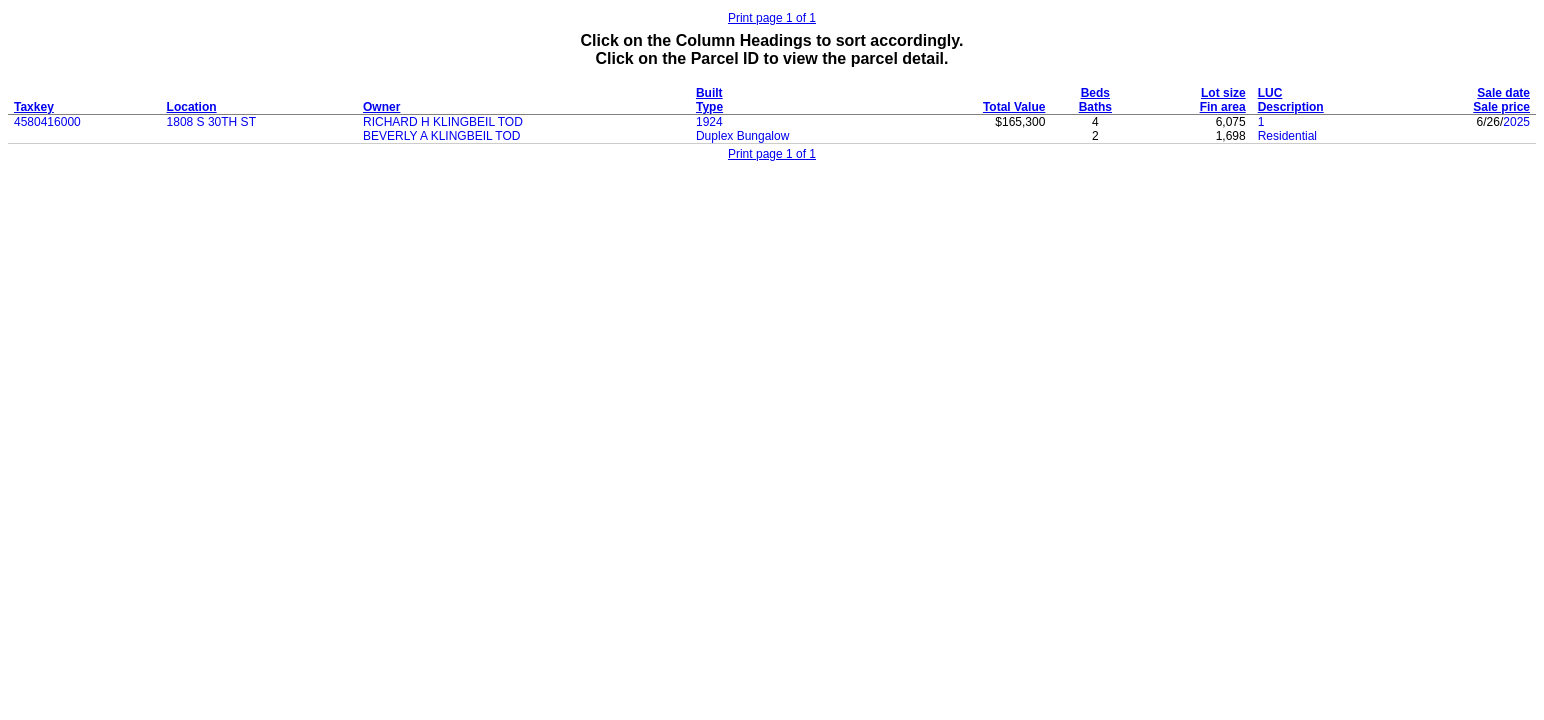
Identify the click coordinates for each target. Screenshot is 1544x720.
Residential (1287, 136)
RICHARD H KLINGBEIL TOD (443, 122)
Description (1291, 107)
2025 (1516, 122)
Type (709, 107)
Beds (1095, 93)
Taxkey (34, 107)
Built (709, 93)
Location (192, 107)
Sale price (1501, 107)
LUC (1270, 93)
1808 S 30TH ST (211, 122)
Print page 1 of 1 (772, 18)
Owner (381, 107)
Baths (1095, 107)
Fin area (1223, 107)
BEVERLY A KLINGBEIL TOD (441, 136)
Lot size (1223, 93)
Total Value (1014, 107)
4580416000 (47, 122)
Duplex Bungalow (742, 136)
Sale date (1503, 93)
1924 (709, 122)
